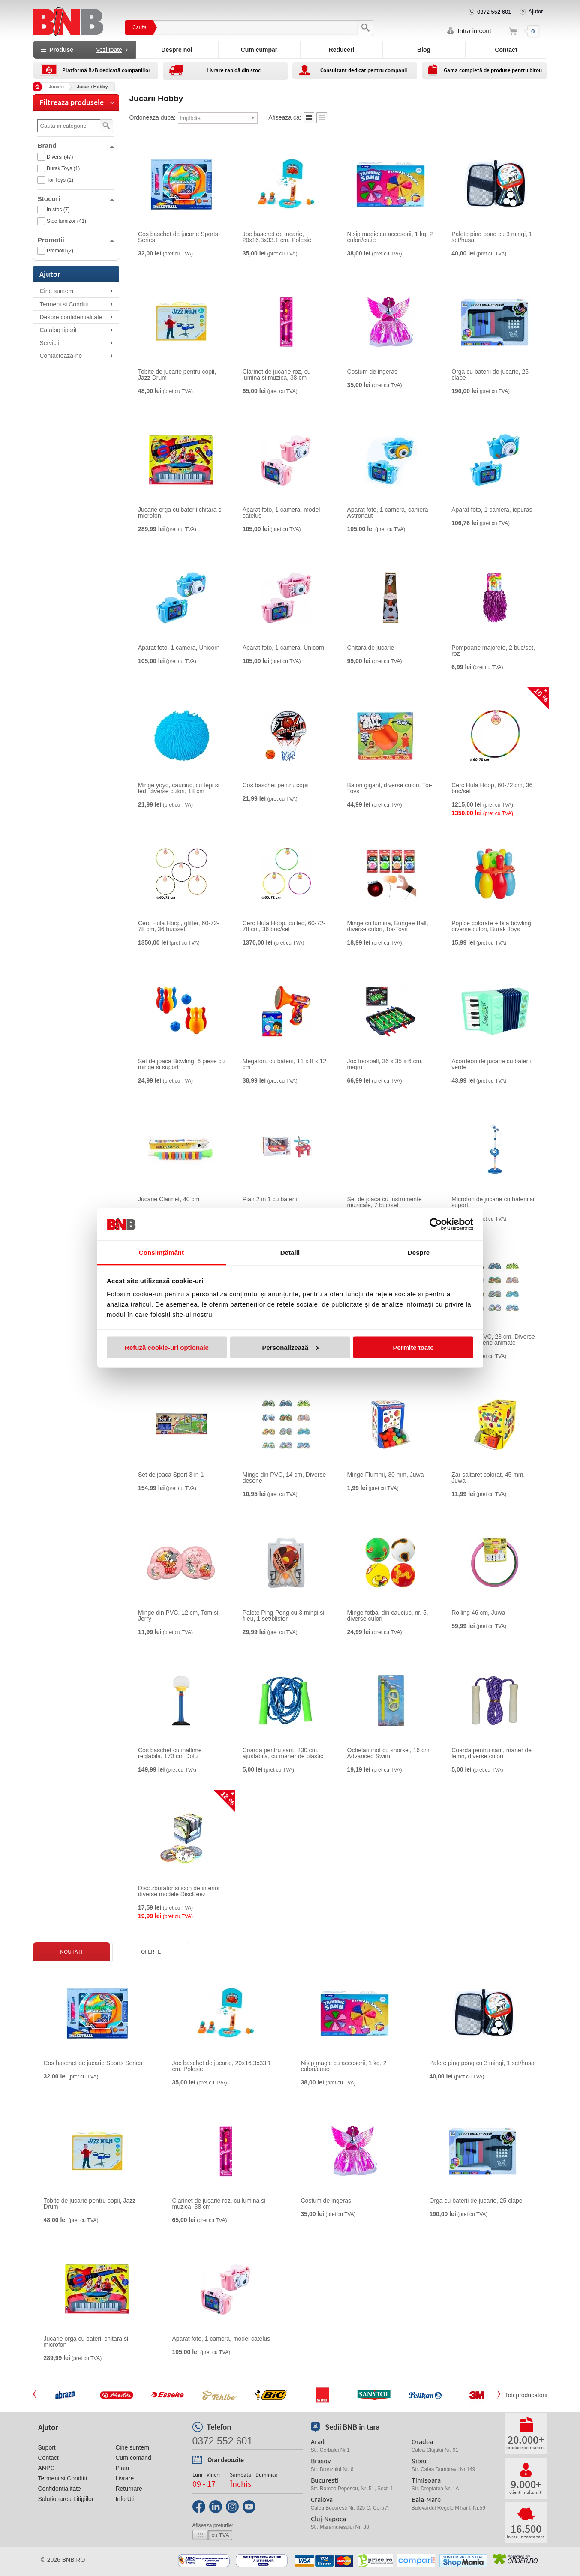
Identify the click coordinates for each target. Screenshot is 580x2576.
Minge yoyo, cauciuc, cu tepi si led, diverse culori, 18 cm (178, 788)
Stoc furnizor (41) (66, 221)
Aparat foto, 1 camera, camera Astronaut (387, 513)
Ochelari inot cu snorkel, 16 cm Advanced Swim (388, 1753)
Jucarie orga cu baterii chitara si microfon (180, 513)
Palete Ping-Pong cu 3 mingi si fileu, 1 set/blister (284, 1616)
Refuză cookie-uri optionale (167, 1347)
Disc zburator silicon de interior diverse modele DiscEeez (179, 1891)
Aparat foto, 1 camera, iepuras (491, 510)
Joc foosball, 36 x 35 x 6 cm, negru (385, 1064)
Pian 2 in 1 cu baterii (270, 1199)
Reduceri (342, 49)
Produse (84, 49)
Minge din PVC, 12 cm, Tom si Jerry (178, 1616)
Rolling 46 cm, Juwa (478, 1613)
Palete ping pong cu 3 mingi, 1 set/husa (491, 237)
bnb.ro (73, 2559)
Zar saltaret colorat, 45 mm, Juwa (488, 1478)
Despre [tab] (419, 1252)
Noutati (71, 1951)
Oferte (151, 1951)
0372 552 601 (494, 12)
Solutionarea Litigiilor (66, 2498)
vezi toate (109, 49)
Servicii (49, 342)
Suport (47, 2447)
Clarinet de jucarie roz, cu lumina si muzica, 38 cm (277, 375)
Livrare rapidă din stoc (234, 70)
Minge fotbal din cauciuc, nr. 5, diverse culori (387, 1616)
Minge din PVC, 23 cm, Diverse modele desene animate (493, 1340)
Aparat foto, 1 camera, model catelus (281, 513)
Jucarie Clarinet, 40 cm (168, 1199)
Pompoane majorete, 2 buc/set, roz (493, 651)
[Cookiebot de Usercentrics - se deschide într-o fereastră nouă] (435, 1224)
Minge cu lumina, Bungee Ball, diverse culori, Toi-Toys (387, 926)
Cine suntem (57, 291)
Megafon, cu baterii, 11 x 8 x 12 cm (284, 1064)
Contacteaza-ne (61, 355)
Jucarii (56, 86)
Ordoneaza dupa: (152, 117)
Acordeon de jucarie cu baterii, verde (491, 1064)
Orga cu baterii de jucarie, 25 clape (490, 375)
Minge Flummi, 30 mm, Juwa (385, 1475)
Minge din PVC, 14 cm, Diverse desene (284, 1478)
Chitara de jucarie (370, 648)
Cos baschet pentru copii (276, 785)
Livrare (124, 2478)
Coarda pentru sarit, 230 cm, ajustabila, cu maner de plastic (283, 1753)
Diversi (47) (60, 157)
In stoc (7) (58, 210)
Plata (122, 2468)
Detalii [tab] (290, 1252)
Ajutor (536, 11)
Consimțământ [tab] (161, 1252)
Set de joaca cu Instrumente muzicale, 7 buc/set (384, 1202)
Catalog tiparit (58, 330)
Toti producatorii (526, 2395)
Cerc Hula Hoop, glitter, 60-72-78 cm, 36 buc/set (178, 926)
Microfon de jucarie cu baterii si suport (492, 1202)
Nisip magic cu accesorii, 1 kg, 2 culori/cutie (390, 237)
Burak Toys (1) (63, 168)
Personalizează (290, 1347)
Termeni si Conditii (64, 304)
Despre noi (176, 49)
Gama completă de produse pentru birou (493, 70)
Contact (506, 49)
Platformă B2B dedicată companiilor (106, 70)
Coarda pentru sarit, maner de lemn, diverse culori (491, 1753)
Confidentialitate (59, 2488)
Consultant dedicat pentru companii (363, 70)
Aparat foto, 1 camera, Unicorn (179, 648)
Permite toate (413, 1347)
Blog (423, 49)
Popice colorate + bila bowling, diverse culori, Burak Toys (492, 926)
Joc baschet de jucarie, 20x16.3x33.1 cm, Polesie (277, 237)
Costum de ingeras (372, 372)
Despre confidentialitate (71, 317)
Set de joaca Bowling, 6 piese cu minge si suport (181, 1064)
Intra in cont (474, 30)
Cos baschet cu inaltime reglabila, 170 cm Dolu (170, 1753)
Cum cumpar (259, 49)
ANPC (46, 2468)
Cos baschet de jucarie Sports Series (178, 237)
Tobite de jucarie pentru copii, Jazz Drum (177, 375)
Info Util (125, 2498)
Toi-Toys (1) (60, 180)
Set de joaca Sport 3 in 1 (171, 1475)
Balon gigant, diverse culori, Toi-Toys (389, 788)
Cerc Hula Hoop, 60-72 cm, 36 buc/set (491, 788)
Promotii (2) (60, 251)
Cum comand (133, 2457)
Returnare (128, 2488)
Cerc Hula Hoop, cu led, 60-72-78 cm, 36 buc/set (284, 926)
